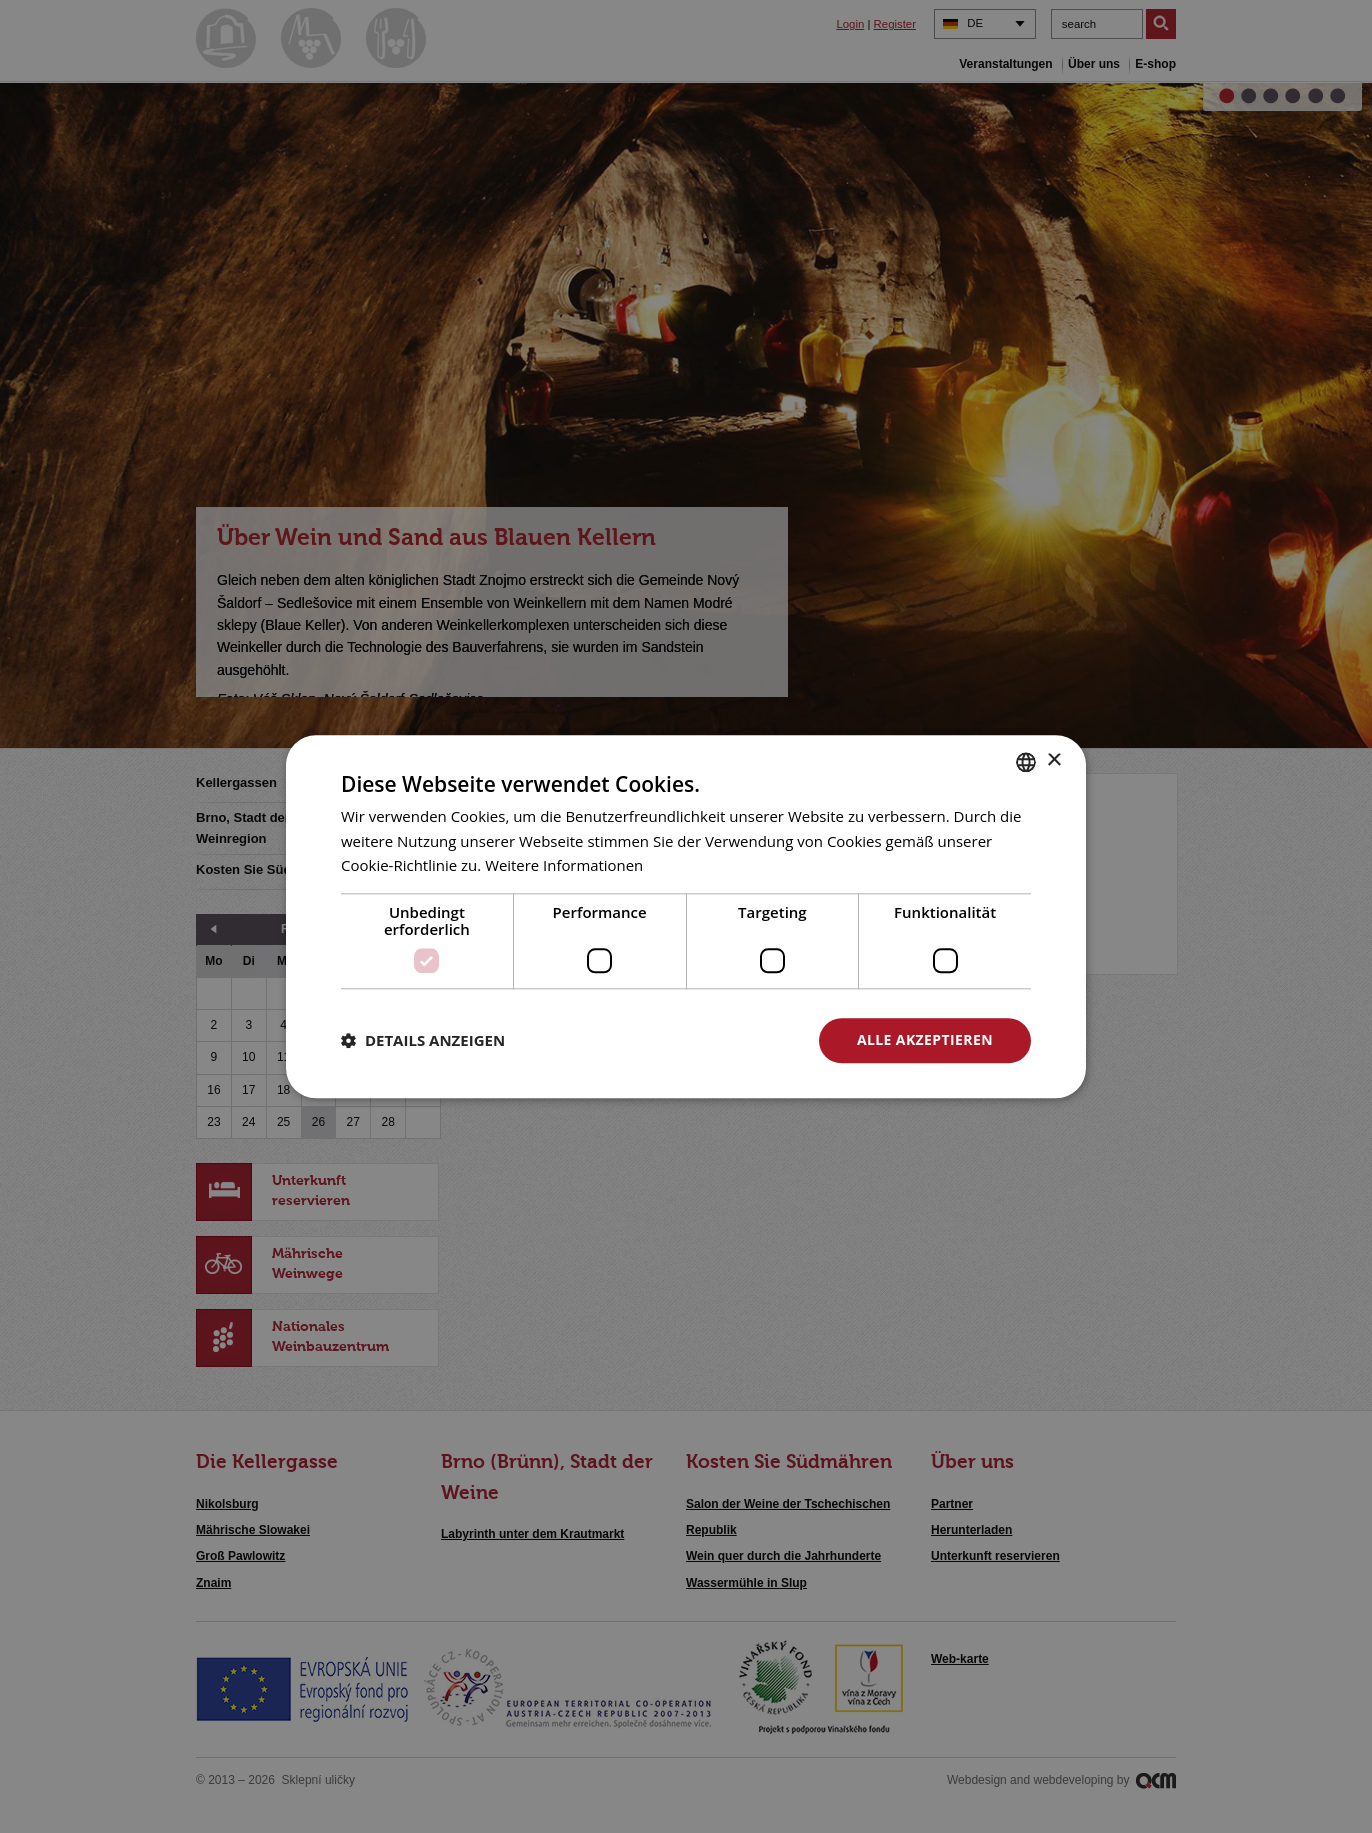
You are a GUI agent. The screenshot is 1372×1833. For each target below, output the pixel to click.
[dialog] (686, 916)
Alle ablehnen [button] (707, 1039)
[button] (423, 1041)
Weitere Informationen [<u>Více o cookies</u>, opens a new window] (564, 866)
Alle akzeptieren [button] (925, 1039)
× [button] (1053, 760)
